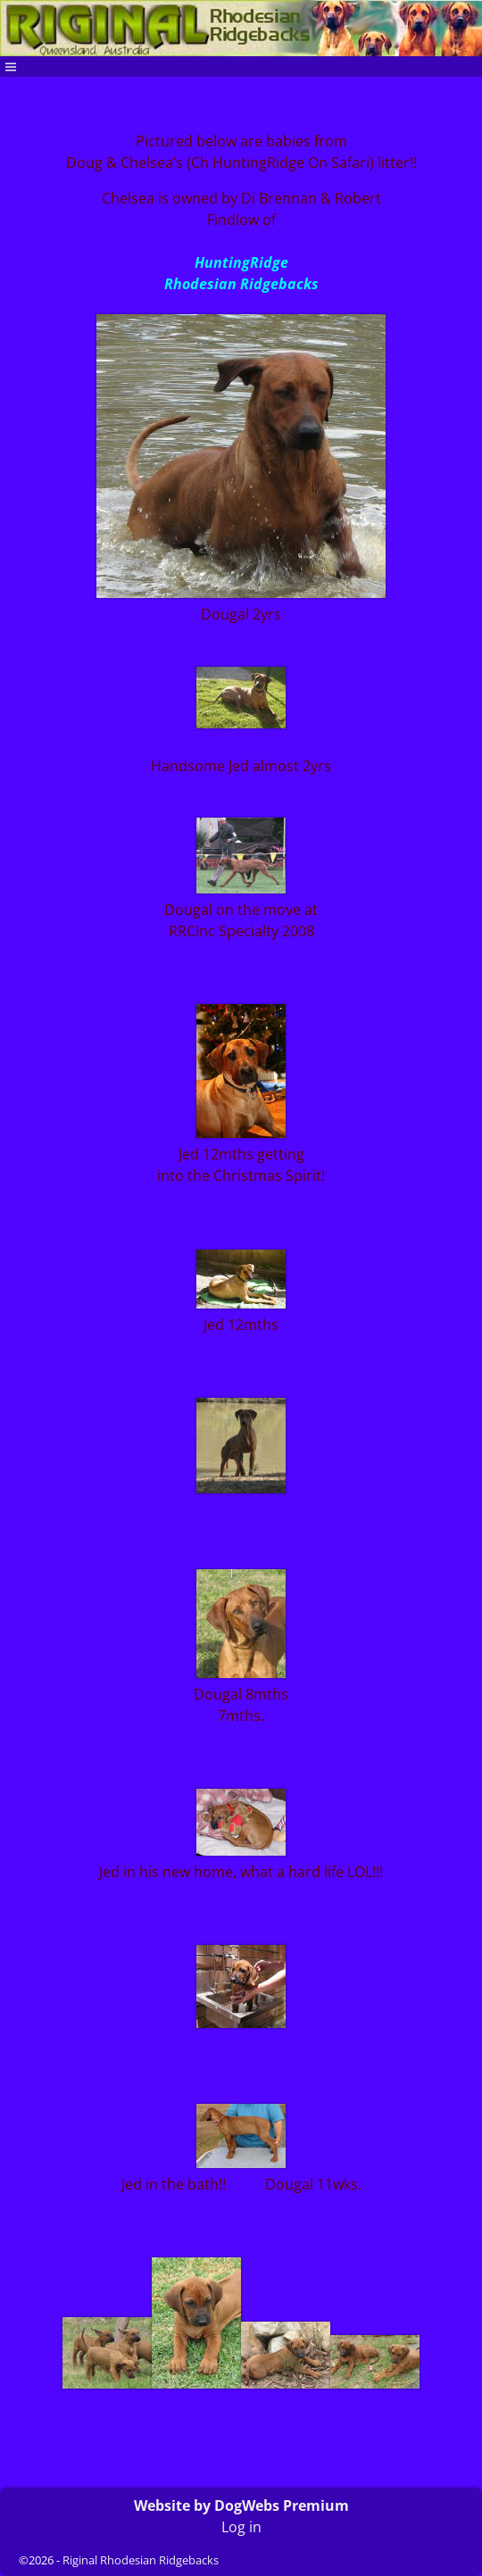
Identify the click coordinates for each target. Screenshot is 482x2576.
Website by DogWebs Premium (241, 2505)
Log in (241, 2527)
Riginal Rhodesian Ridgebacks (140, 2560)
